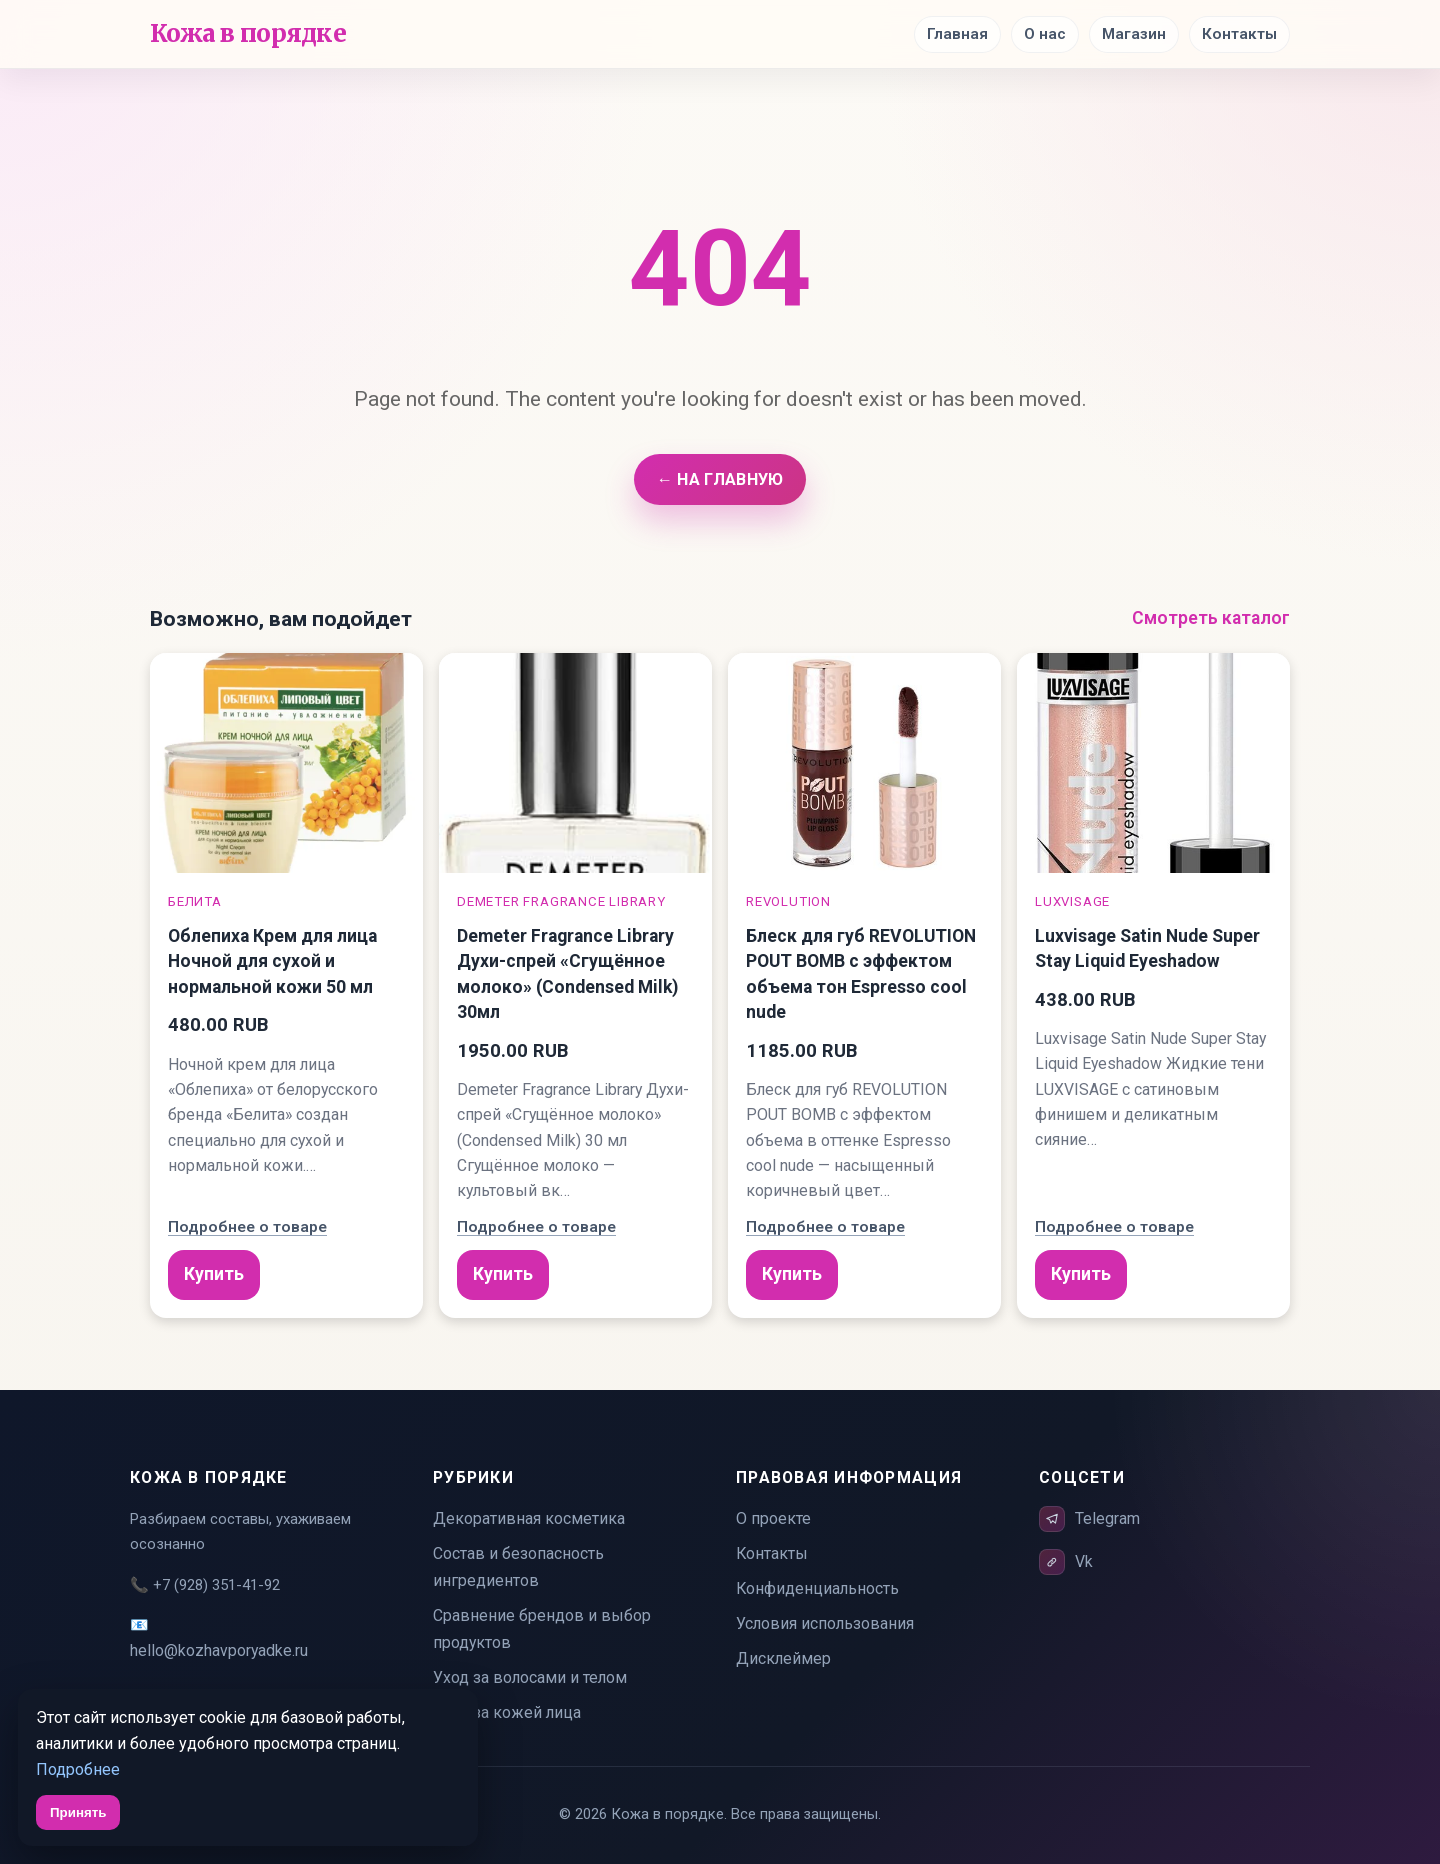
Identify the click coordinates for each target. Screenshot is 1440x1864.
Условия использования (825, 1623)
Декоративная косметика (529, 1518)
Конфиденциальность (817, 1588)
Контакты (1239, 34)
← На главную (719, 479)
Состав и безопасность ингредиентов (518, 1567)
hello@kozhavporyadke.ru (219, 1650)
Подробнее (78, 1769)
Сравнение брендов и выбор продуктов (542, 1629)
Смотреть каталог (1211, 618)
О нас (1045, 34)
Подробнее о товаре (247, 1227)
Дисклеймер (783, 1658)
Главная (957, 34)
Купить (214, 1274)
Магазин (1134, 34)
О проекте (773, 1518)
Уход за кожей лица (507, 1712)
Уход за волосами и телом (530, 1677)
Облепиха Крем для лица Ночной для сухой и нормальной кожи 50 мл (272, 961)
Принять (78, 1812)
